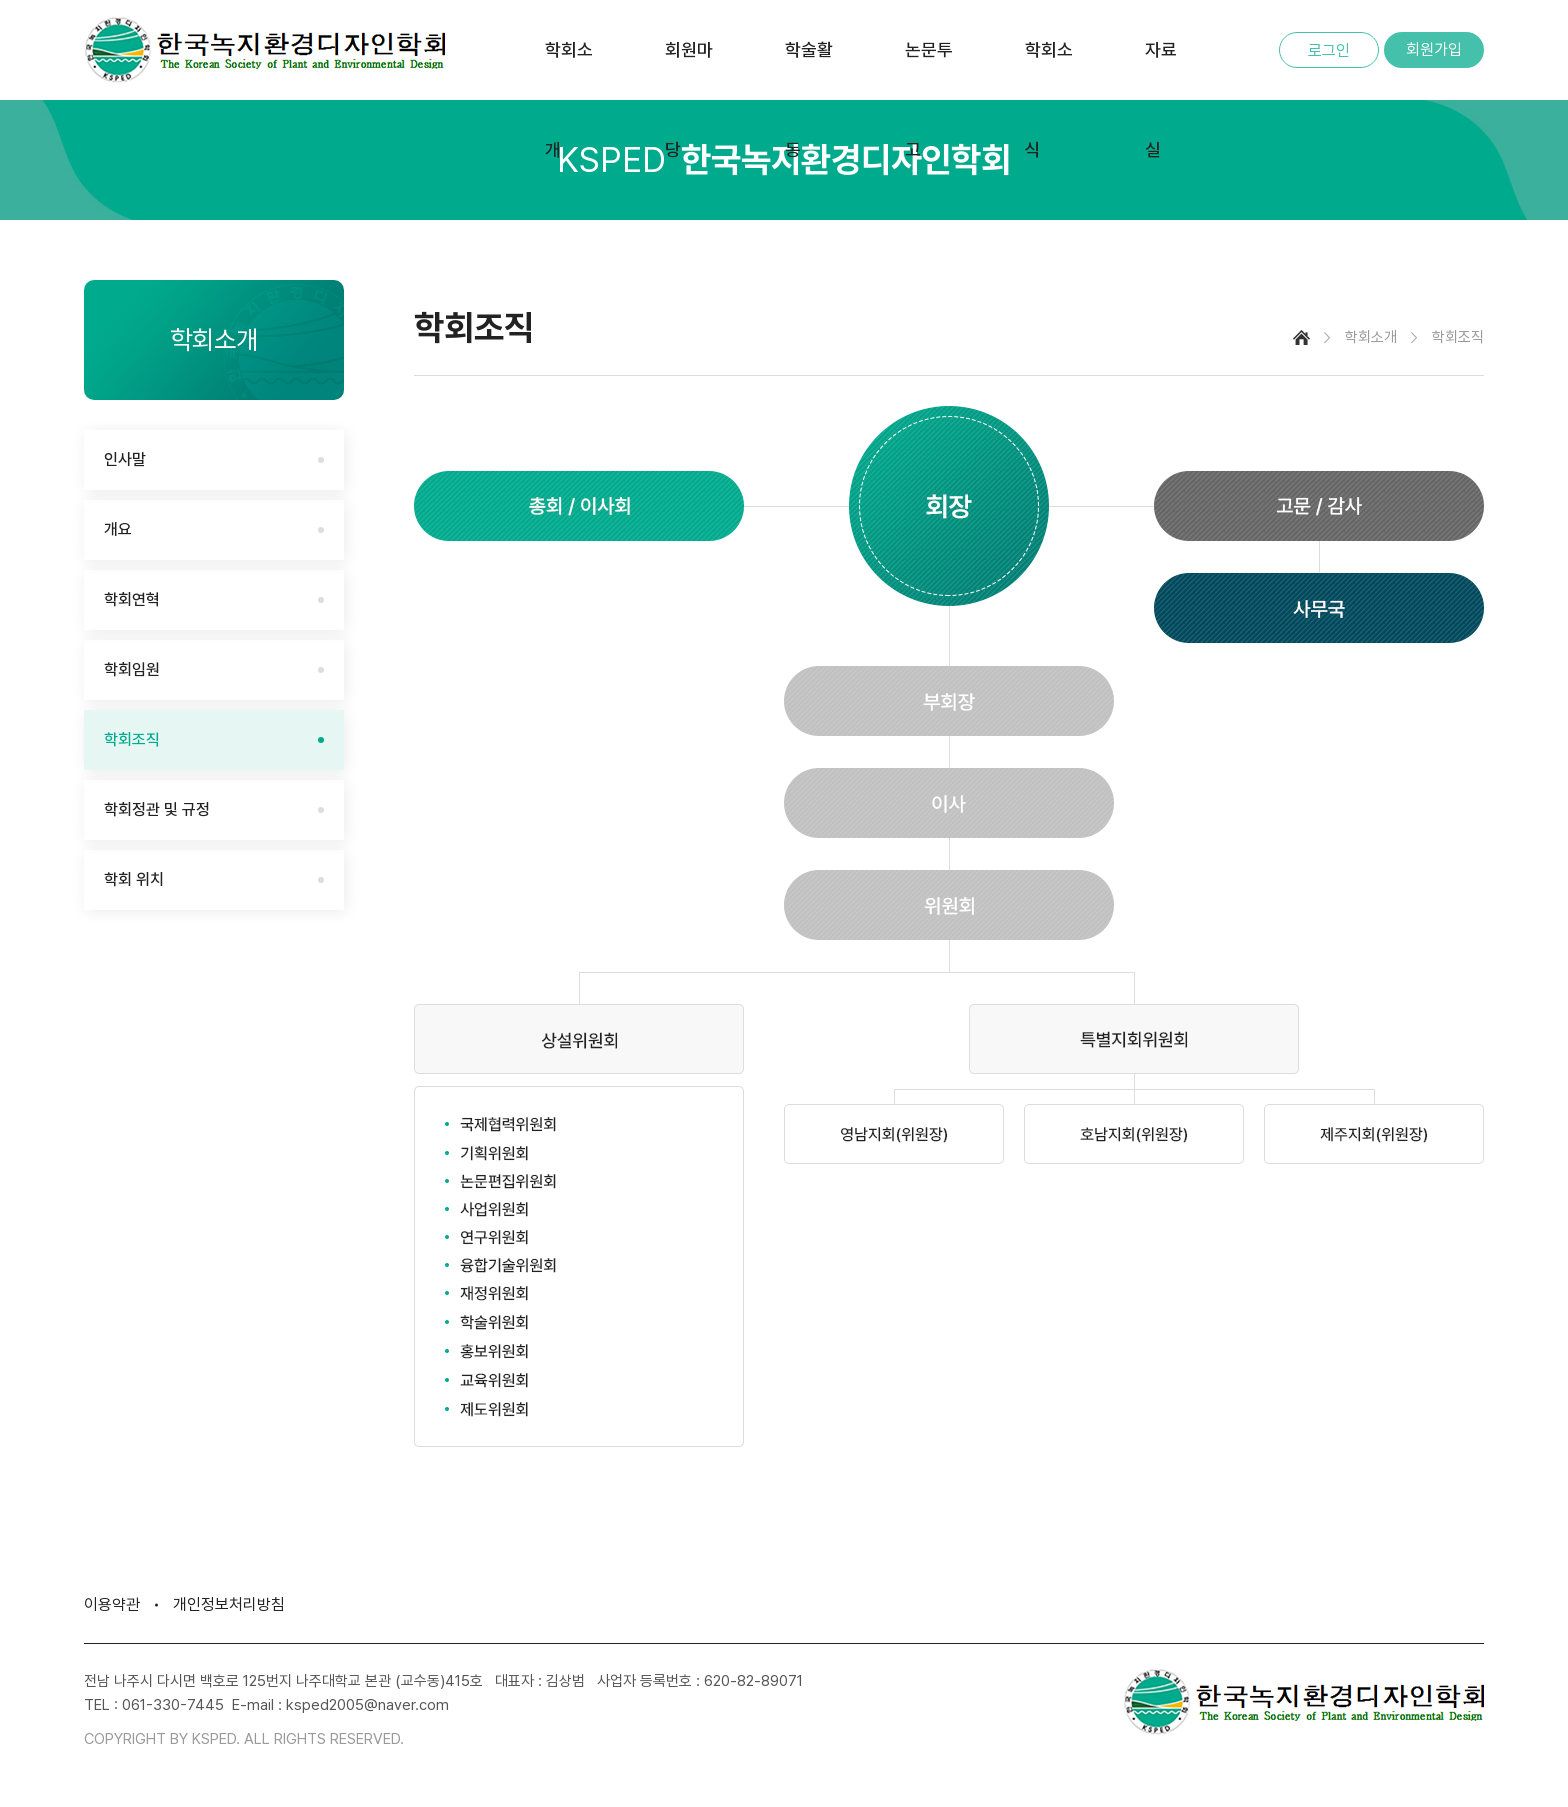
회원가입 (1434, 49)
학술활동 (809, 99)
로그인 (1329, 50)
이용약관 (112, 1604)
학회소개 (569, 99)
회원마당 (689, 99)
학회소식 (1049, 99)
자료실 (1161, 99)
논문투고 (929, 99)
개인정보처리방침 (229, 1604)
